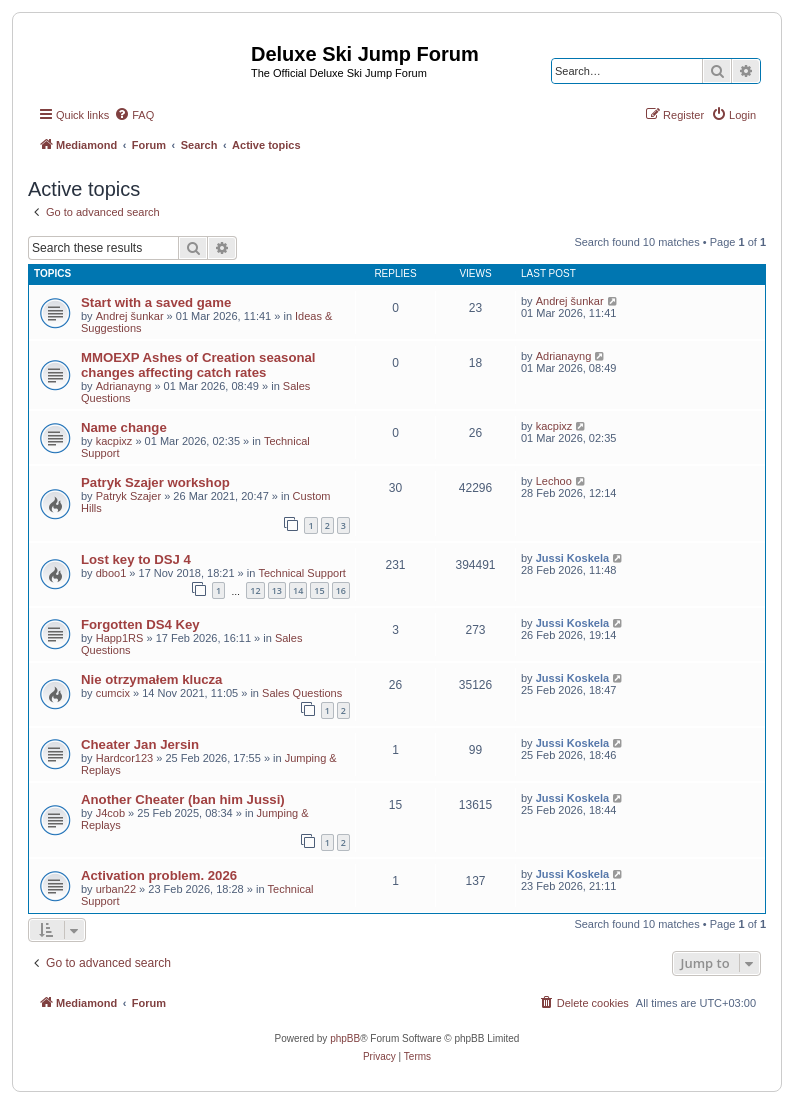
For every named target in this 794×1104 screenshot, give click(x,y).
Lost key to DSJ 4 (136, 559)
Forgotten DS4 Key (140, 624)
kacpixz (114, 441)
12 (255, 590)
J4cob (110, 813)
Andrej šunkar (130, 316)
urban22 (116, 889)
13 (277, 590)
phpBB (345, 1038)
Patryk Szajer (128, 496)
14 (298, 590)
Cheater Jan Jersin (140, 744)
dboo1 (111, 573)
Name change (124, 427)
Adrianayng (124, 386)
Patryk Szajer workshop (155, 482)
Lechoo (554, 481)
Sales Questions (302, 693)
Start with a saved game (156, 302)
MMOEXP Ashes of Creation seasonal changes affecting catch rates (198, 365)
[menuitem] (134, 115)
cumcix (113, 693)
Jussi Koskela (572, 558)
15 (319, 590)
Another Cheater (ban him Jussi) (183, 799)
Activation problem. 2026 (159, 875)
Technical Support (301, 573)
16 (341, 590)
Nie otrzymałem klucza (151, 679)
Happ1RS (120, 638)
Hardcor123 (124, 758)
